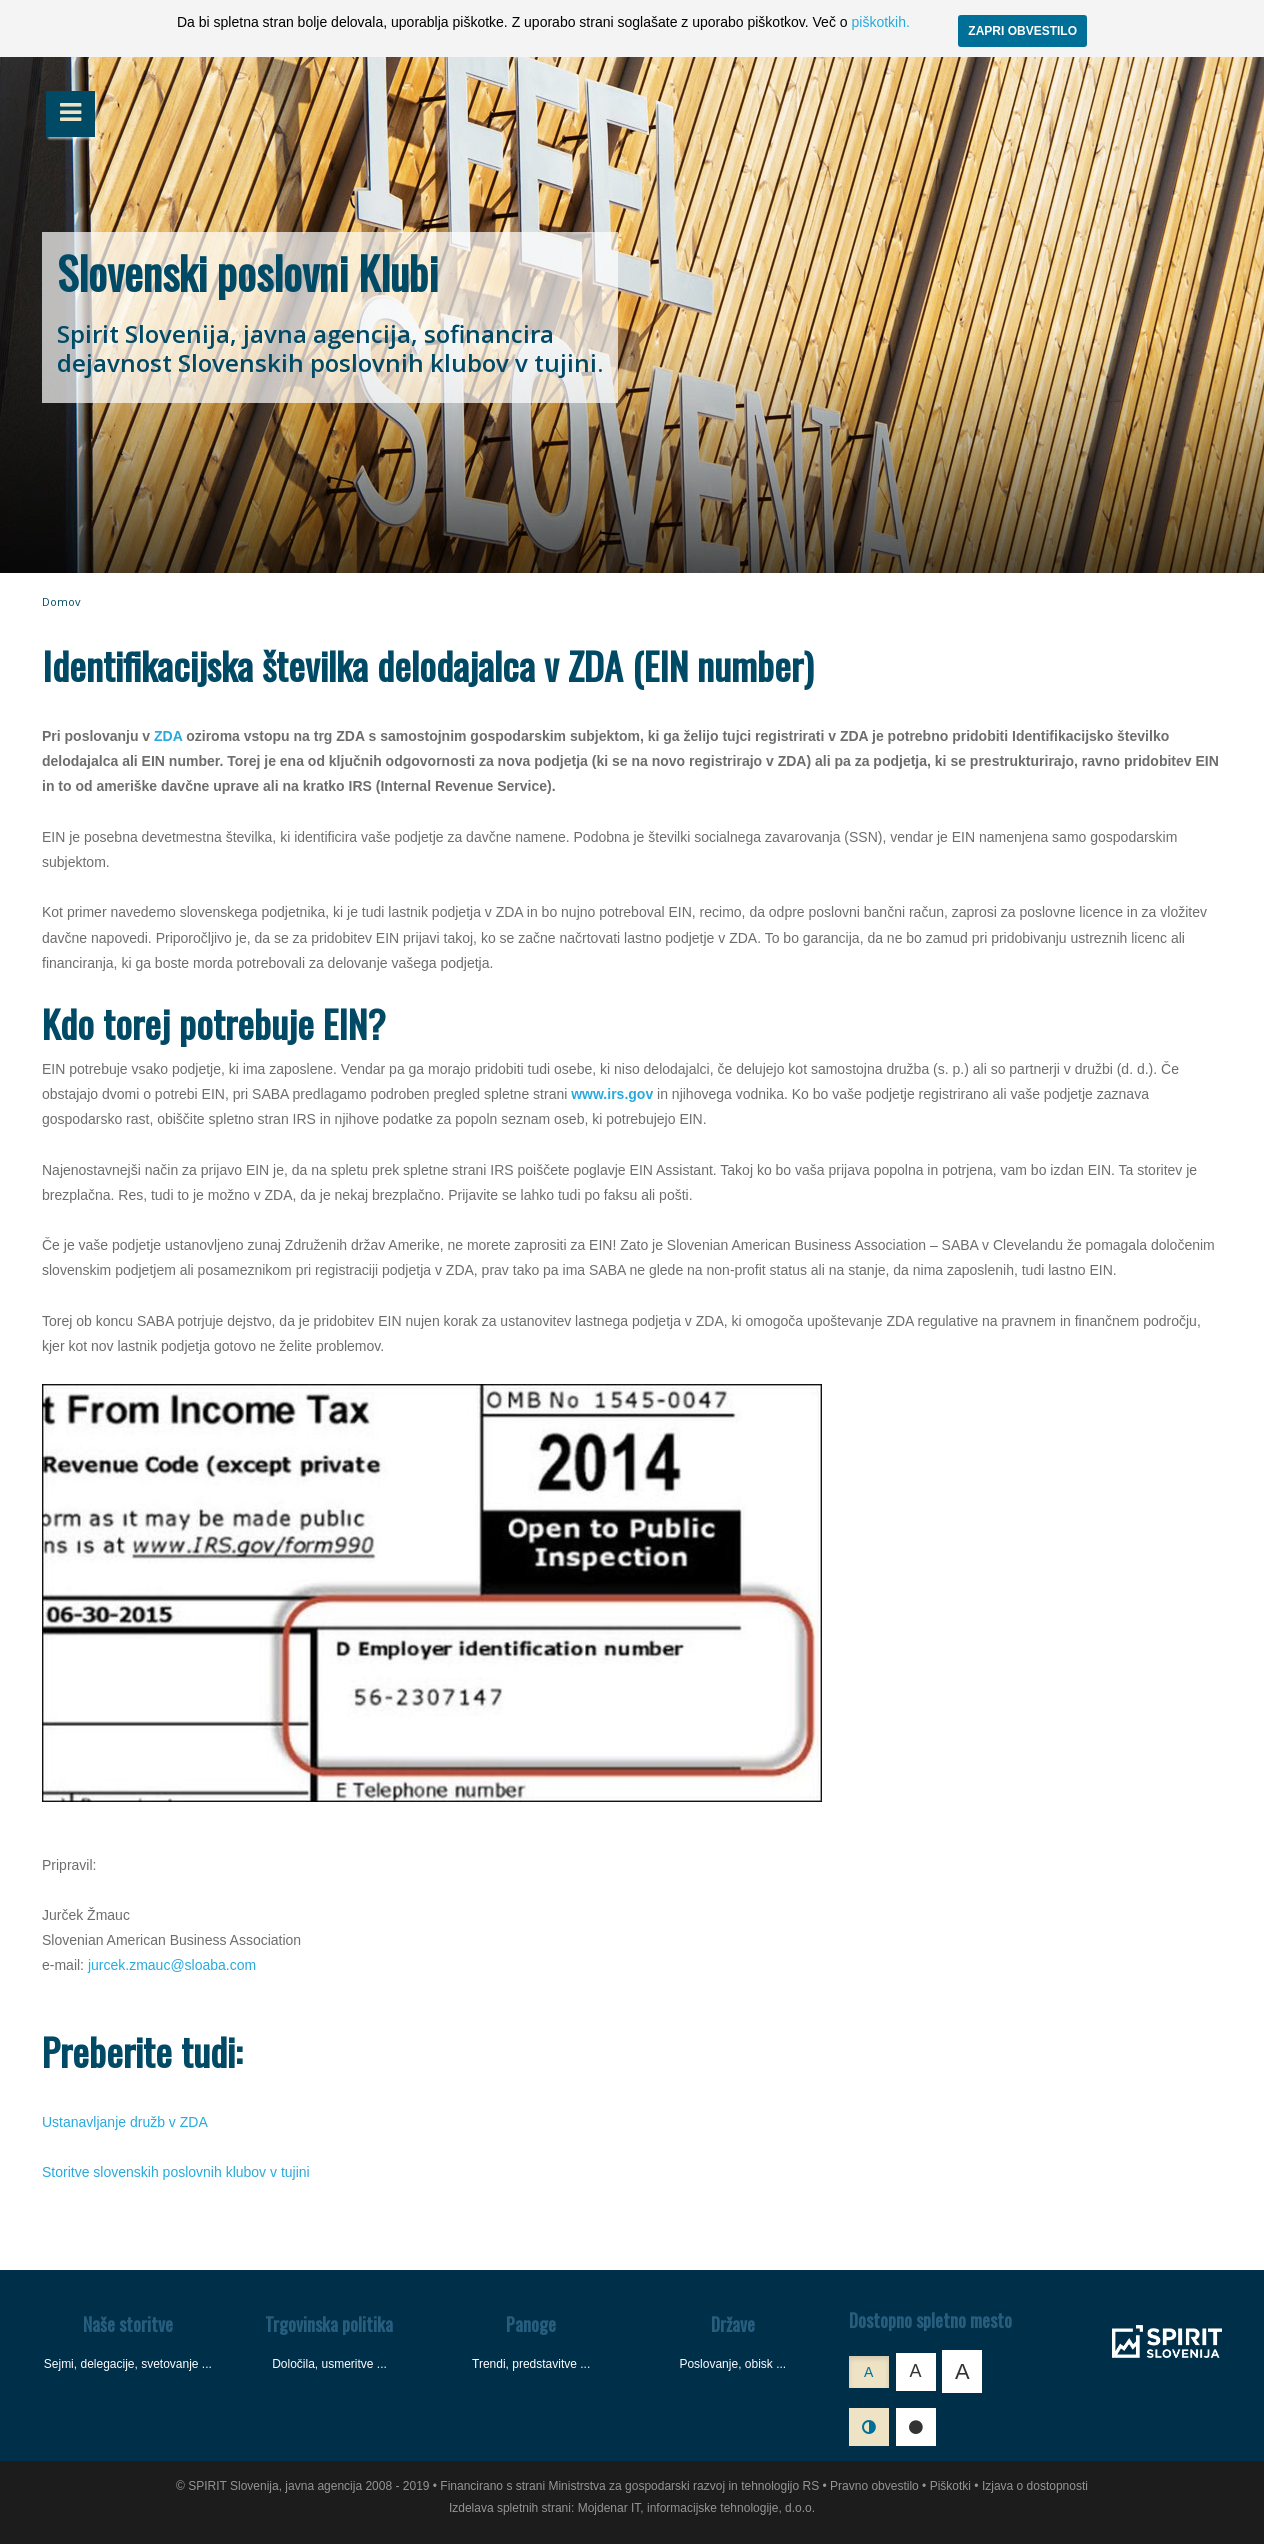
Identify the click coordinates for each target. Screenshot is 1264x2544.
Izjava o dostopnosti (1035, 2486)
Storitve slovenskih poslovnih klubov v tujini (176, 2172)
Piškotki (950, 2486)
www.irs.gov (612, 1094)
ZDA (168, 736)
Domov (61, 601)
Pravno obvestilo (874, 2486)
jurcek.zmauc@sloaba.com (172, 1965)
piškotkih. (880, 22)
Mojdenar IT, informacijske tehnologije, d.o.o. (696, 2508)
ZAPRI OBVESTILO (1022, 31)
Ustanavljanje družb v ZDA (125, 2122)
